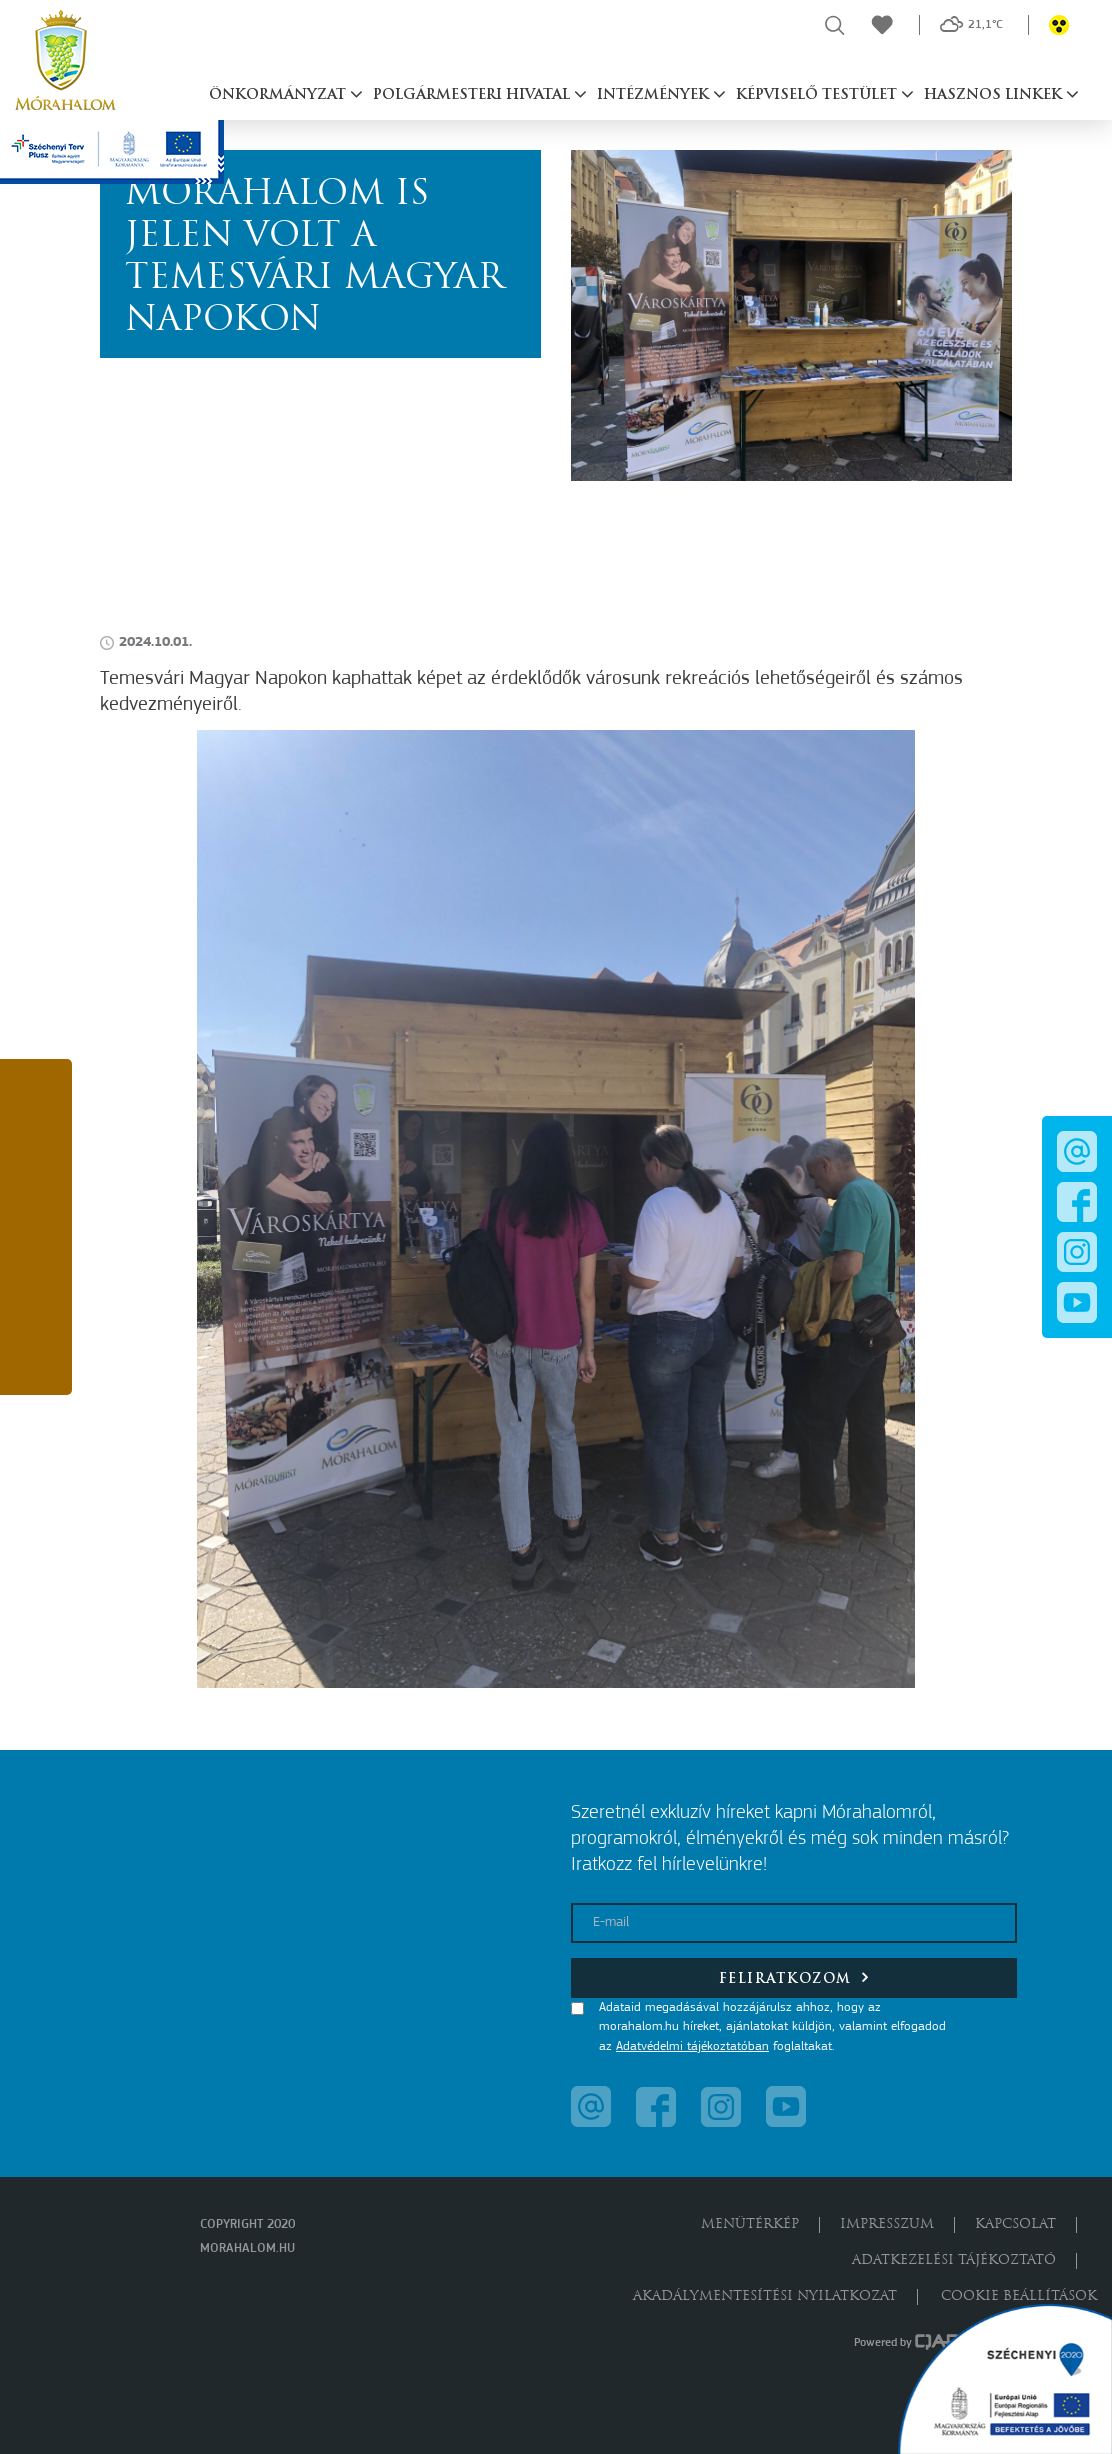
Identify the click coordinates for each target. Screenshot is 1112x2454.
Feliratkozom (794, 1977)
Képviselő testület (818, 95)
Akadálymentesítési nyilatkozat (765, 2296)
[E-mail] (794, 1923)
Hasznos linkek (995, 95)
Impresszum (887, 2224)
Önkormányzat (279, 95)
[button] (36, 1101)
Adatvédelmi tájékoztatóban (692, 2046)
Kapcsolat (1015, 2224)
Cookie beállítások (1019, 2296)
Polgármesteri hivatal (473, 95)
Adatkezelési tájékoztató (954, 2260)
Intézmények (655, 95)
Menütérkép (750, 2224)
